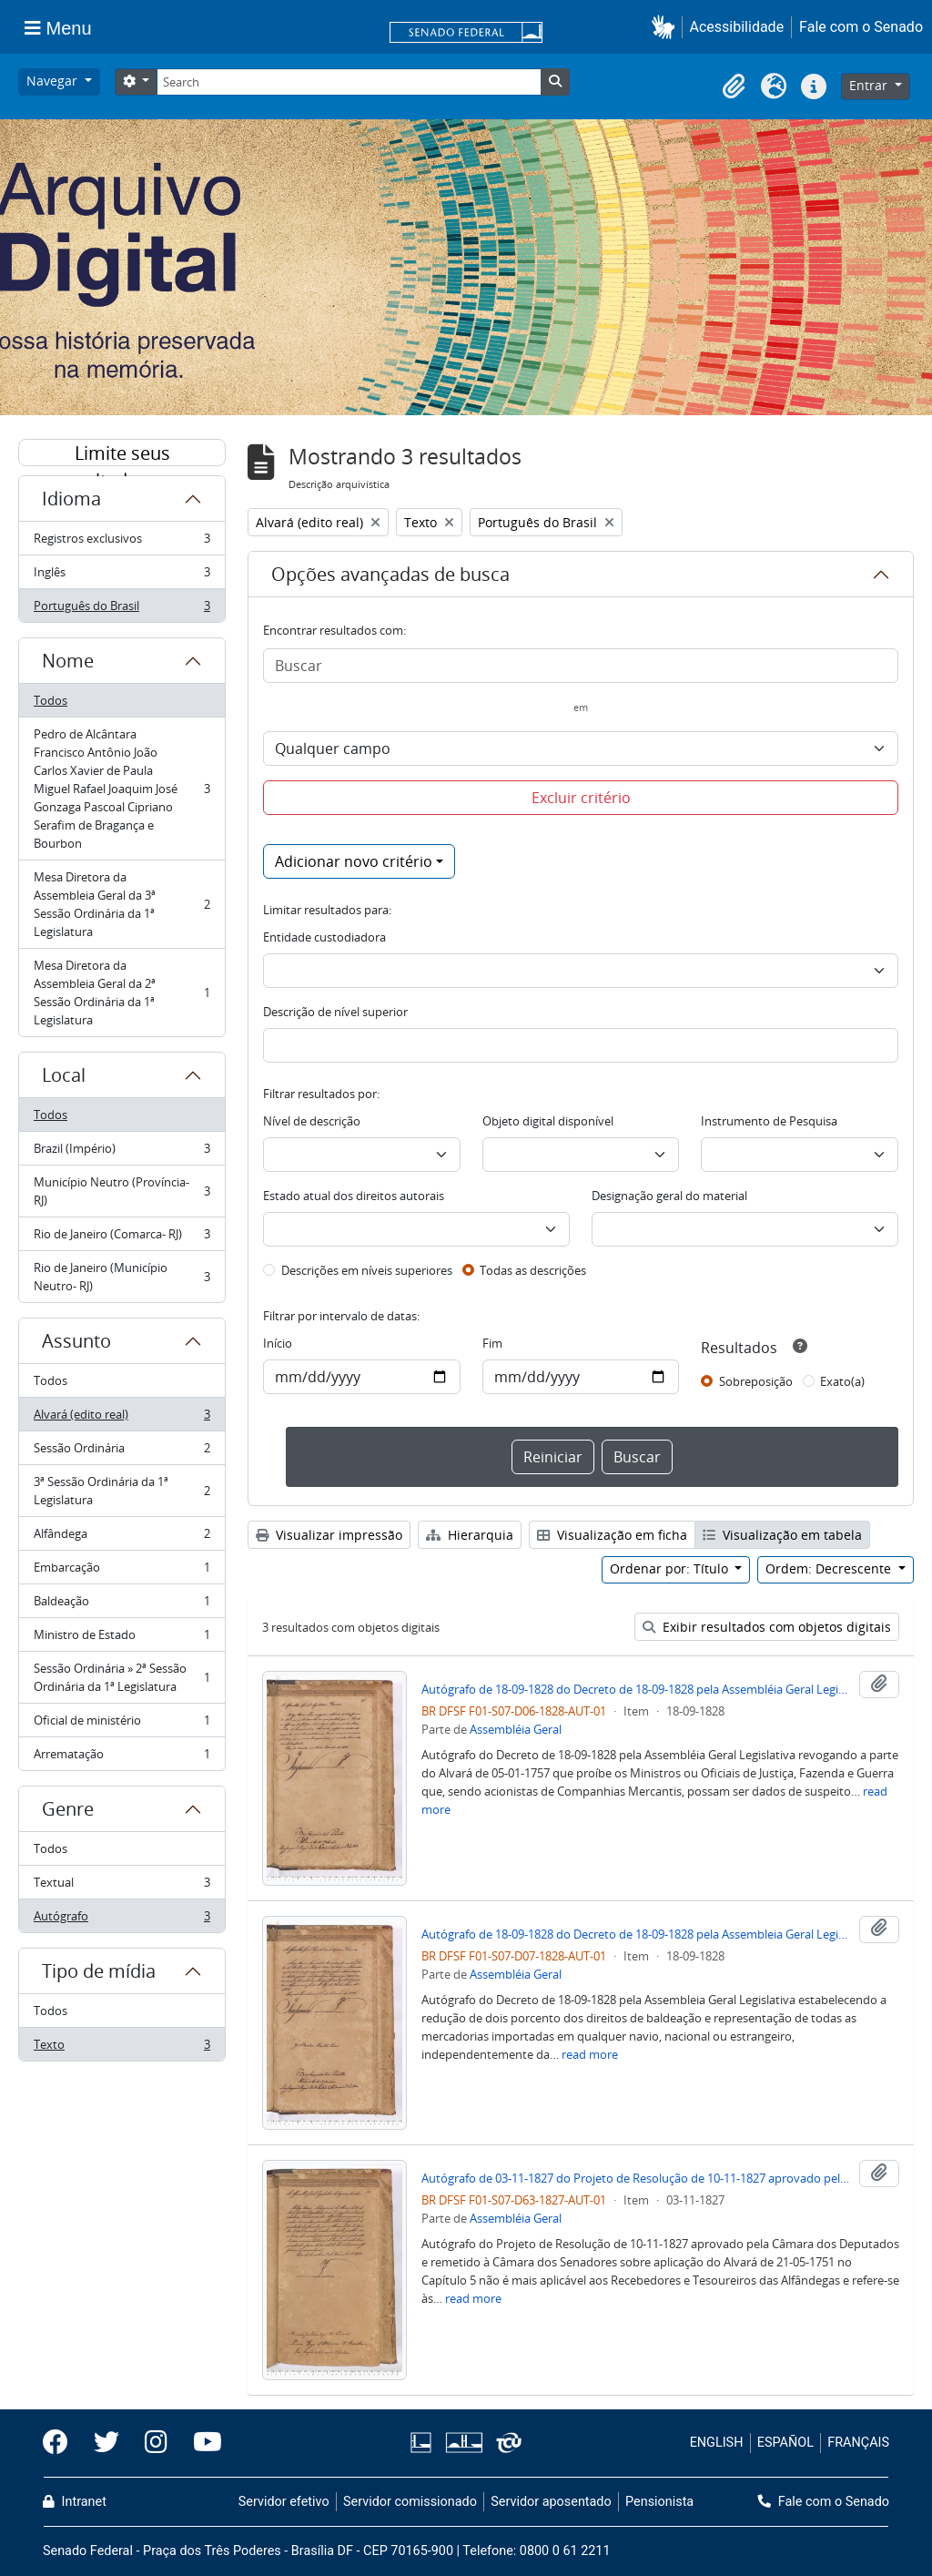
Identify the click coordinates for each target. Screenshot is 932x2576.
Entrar (870, 85)
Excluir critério (581, 798)
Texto (121, 2048)
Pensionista (659, 2502)
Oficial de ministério (121, 1724)
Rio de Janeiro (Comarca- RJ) (121, 1238)
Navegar (53, 80)
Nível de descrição (311, 1121)
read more (590, 2054)
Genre (68, 1809)
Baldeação (121, 1605)
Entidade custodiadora (324, 937)
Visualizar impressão (329, 1534)
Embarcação (121, 1571)
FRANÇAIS (858, 2442)
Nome (68, 660)
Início (277, 1343)
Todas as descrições (533, 1270)
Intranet (74, 2502)
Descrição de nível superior (335, 1011)
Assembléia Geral (516, 1729)
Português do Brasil (121, 609)
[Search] (349, 82)
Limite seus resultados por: (122, 453)
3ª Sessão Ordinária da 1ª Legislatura (121, 1490)
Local (64, 1075)
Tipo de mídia (99, 1971)
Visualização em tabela (782, 1534)
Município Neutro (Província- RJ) (121, 1191)
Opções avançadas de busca (390, 574)
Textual (121, 1886)
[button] (667, 27)
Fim (492, 1343)
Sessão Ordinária (121, 1452)
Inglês (121, 576)
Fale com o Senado (861, 27)
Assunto (76, 1341)
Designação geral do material (669, 1195)
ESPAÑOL (785, 2442)
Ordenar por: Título (671, 1568)
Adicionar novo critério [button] (353, 861)
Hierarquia (469, 1534)
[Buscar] (580, 665)
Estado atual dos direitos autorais (353, 1195)
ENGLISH (717, 2442)
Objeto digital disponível (547, 1121)
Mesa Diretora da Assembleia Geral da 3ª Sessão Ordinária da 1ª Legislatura (121, 904)
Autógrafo (121, 1919)
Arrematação (121, 1757)
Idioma (71, 498)
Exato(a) (842, 1381)
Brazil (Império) (121, 1152)
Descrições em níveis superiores (366, 1270)
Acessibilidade (737, 27)
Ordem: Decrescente (830, 1568)
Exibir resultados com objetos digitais (767, 1626)
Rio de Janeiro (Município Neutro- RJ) (121, 1276)
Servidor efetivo (283, 2502)
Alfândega (121, 1537)
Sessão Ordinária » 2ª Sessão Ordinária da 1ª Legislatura (121, 1677)
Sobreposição (756, 1381)
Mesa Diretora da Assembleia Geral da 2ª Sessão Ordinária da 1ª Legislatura (121, 992)
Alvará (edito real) (121, 1418)
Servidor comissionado (410, 2502)
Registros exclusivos (121, 542)
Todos (50, 700)
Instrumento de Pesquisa (769, 1121)
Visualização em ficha (612, 1534)
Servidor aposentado (551, 2502)
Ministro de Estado (121, 1638)
